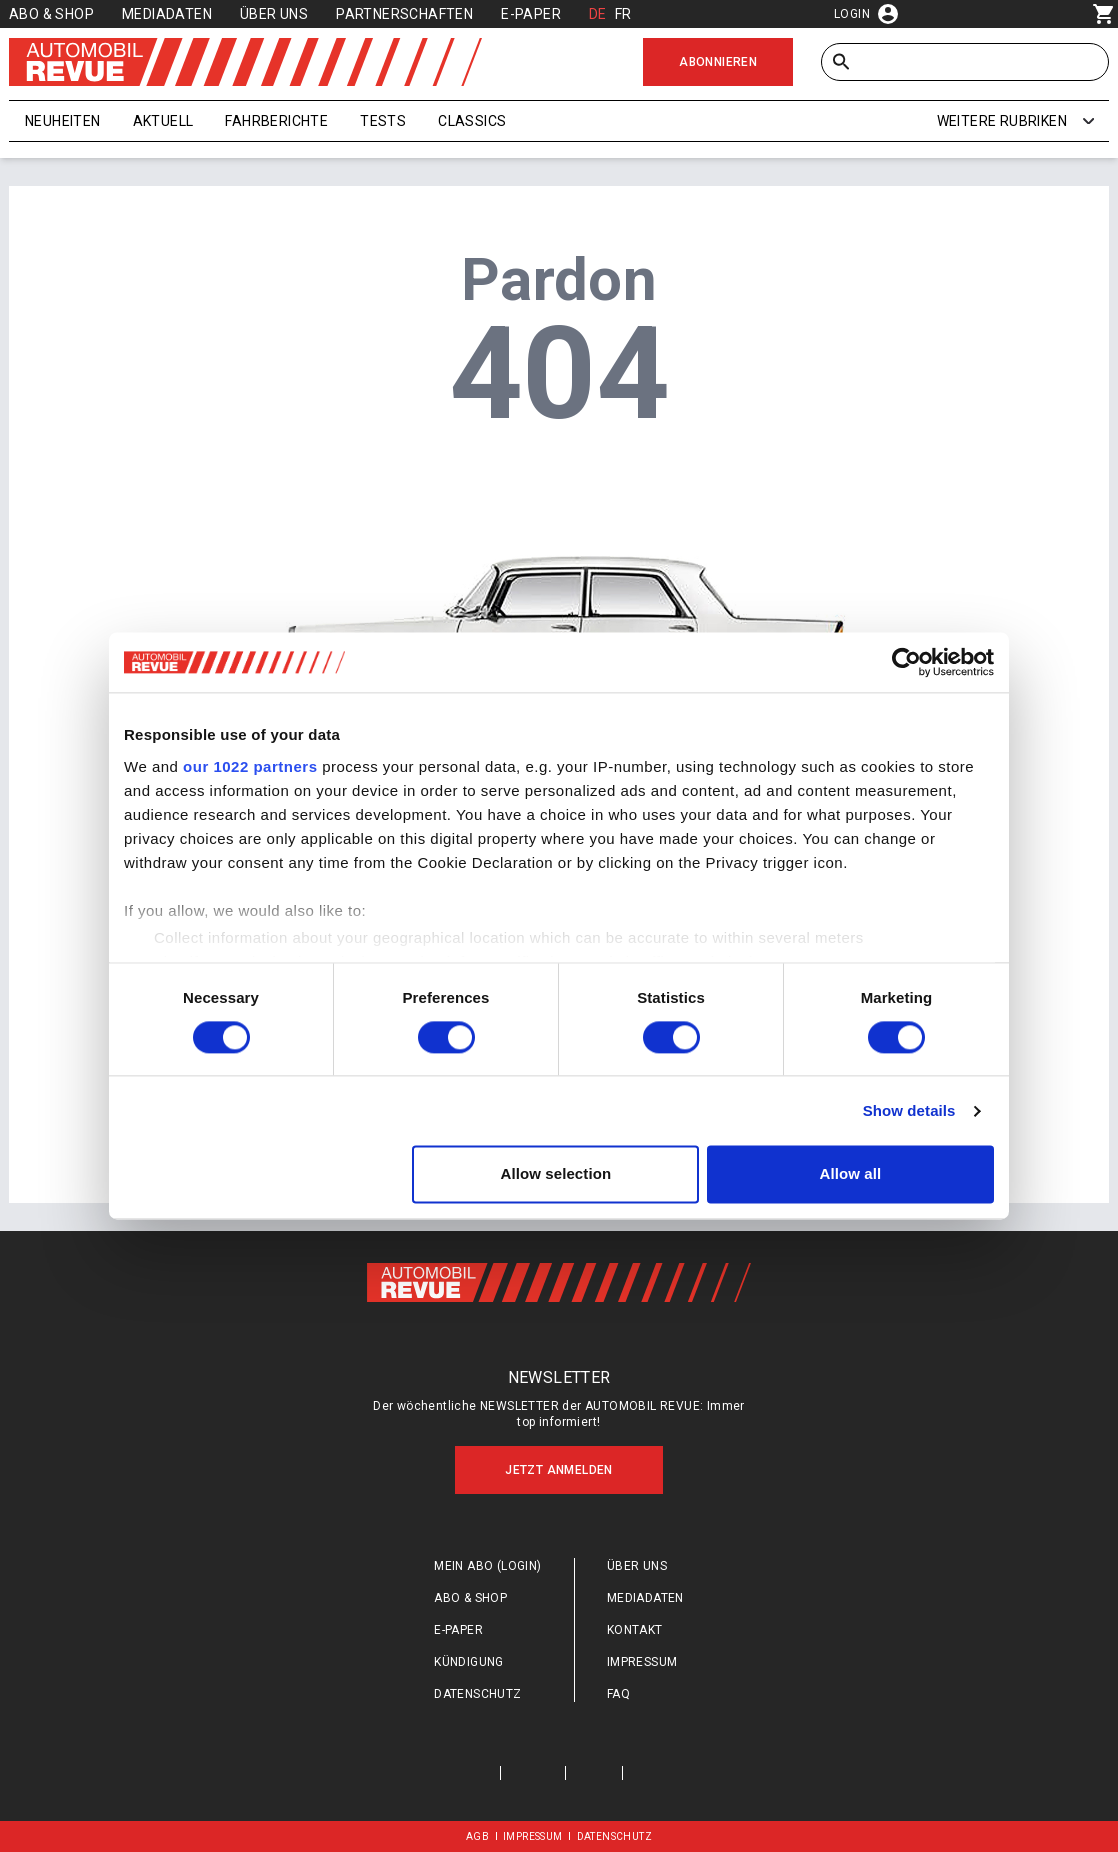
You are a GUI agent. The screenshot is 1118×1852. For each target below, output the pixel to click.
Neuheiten (63, 121)
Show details (909, 1110)
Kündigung (469, 1662)
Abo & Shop (51, 14)
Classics (472, 121)
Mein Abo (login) (487, 1566)
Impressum (642, 1662)
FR (623, 14)
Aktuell (163, 121)
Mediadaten (167, 14)
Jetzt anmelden (559, 1470)
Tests (383, 121)
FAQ (618, 1694)
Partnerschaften (404, 14)
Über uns (274, 14)
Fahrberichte (276, 121)
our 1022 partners (250, 766)
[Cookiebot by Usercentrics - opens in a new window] (906, 662)
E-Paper (531, 14)
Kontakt (635, 1630)
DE (598, 14)
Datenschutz (477, 1694)
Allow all (851, 1174)
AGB (477, 1836)
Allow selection (556, 1174)
